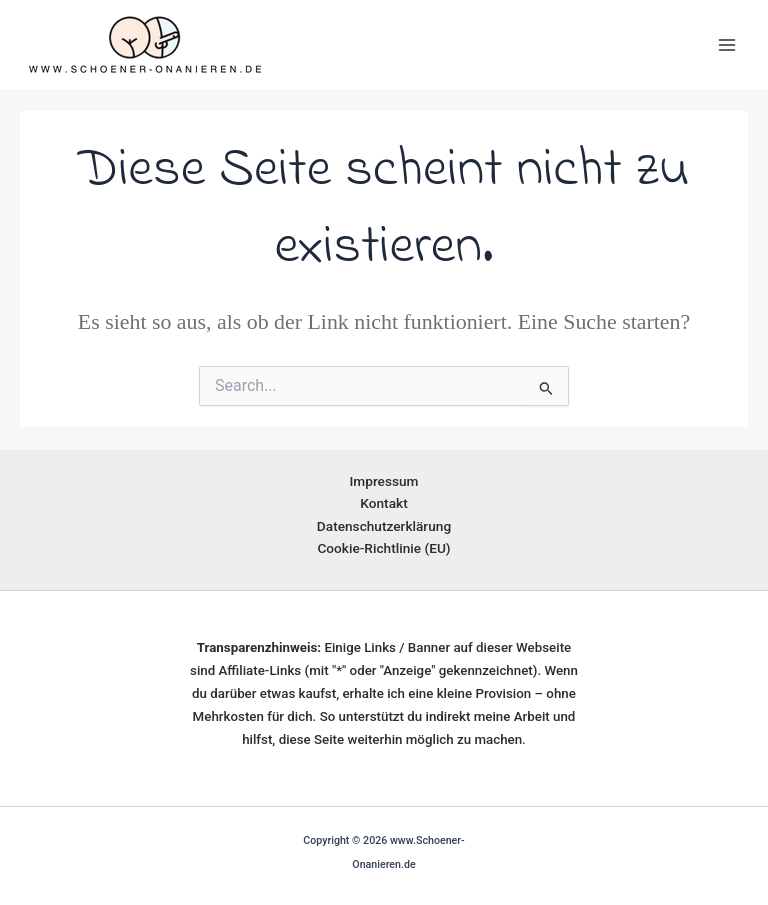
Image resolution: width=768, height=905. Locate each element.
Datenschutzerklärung (384, 526)
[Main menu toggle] (727, 45)
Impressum (383, 481)
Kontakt (383, 503)
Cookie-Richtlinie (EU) (383, 548)
